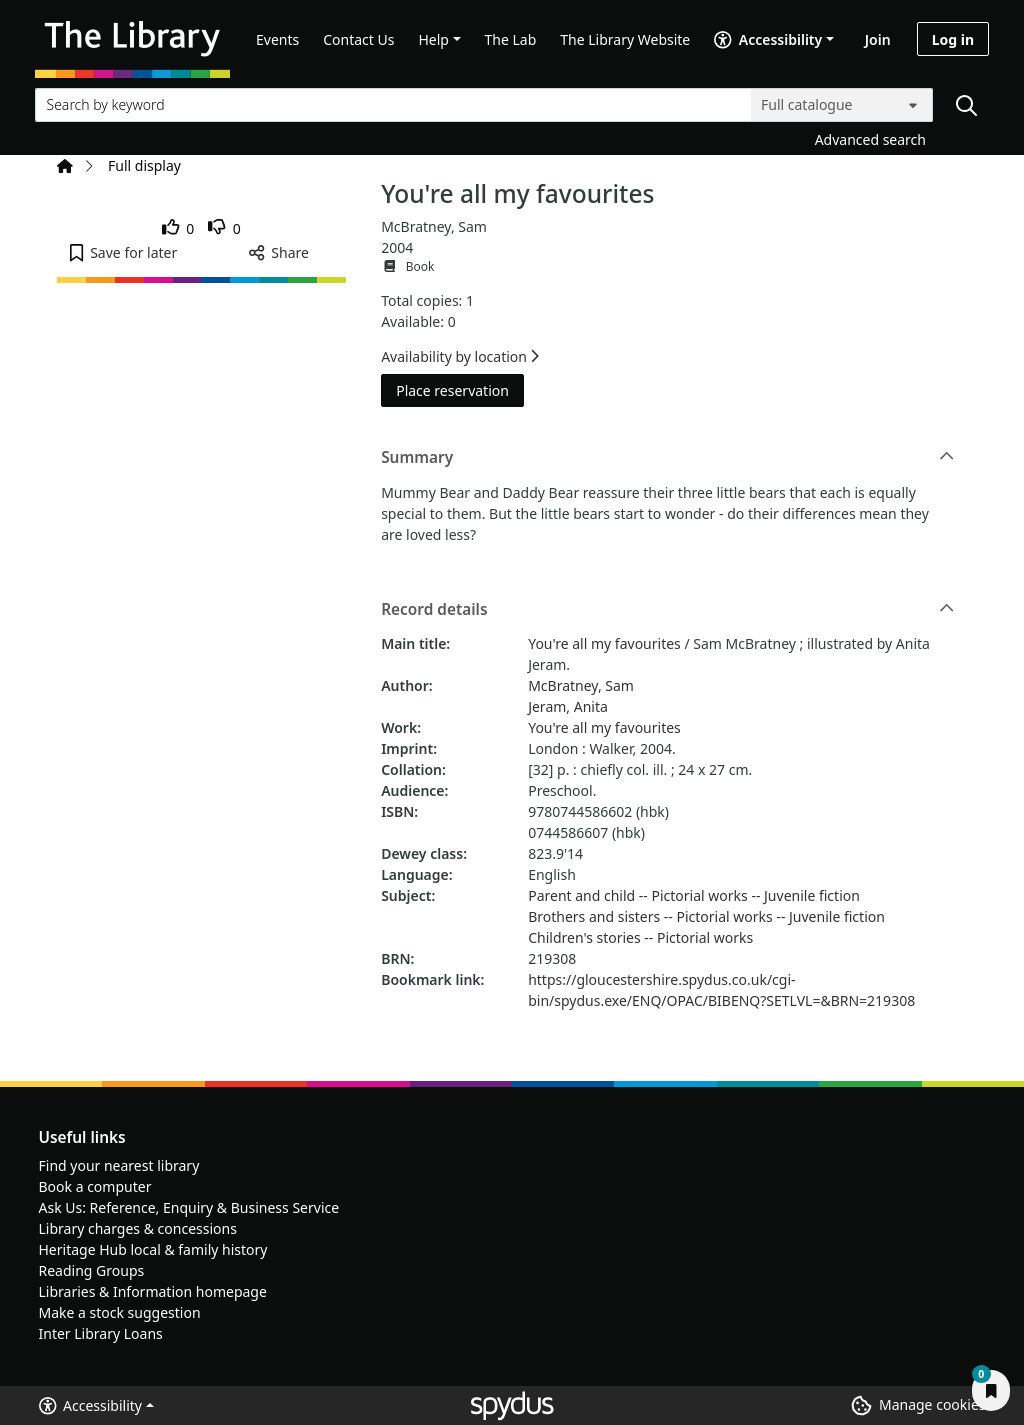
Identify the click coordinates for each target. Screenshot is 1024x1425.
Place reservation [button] (460, 389)
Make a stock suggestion (120, 1312)
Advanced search (870, 139)
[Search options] (842, 105)
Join (878, 39)
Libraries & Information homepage (153, 1291)
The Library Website (625, 39)
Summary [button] (667, 458)
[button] (123, 252)
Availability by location (460, 356)
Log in (953, 39)
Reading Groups (92, 1270)
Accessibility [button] (90, 1405)
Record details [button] (667, 610)
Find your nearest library (119, 1165)
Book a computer (95, 1186)
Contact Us (358, 39)
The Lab (511, 39)
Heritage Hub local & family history (153, 1249)
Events (277, 39)
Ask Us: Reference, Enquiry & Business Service (189, 1207)
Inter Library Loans (101, 1333)
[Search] (966, 105)
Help (433, 39)
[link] (178, 228)
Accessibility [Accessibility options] (768, 39)
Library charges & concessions (138, 1228)
